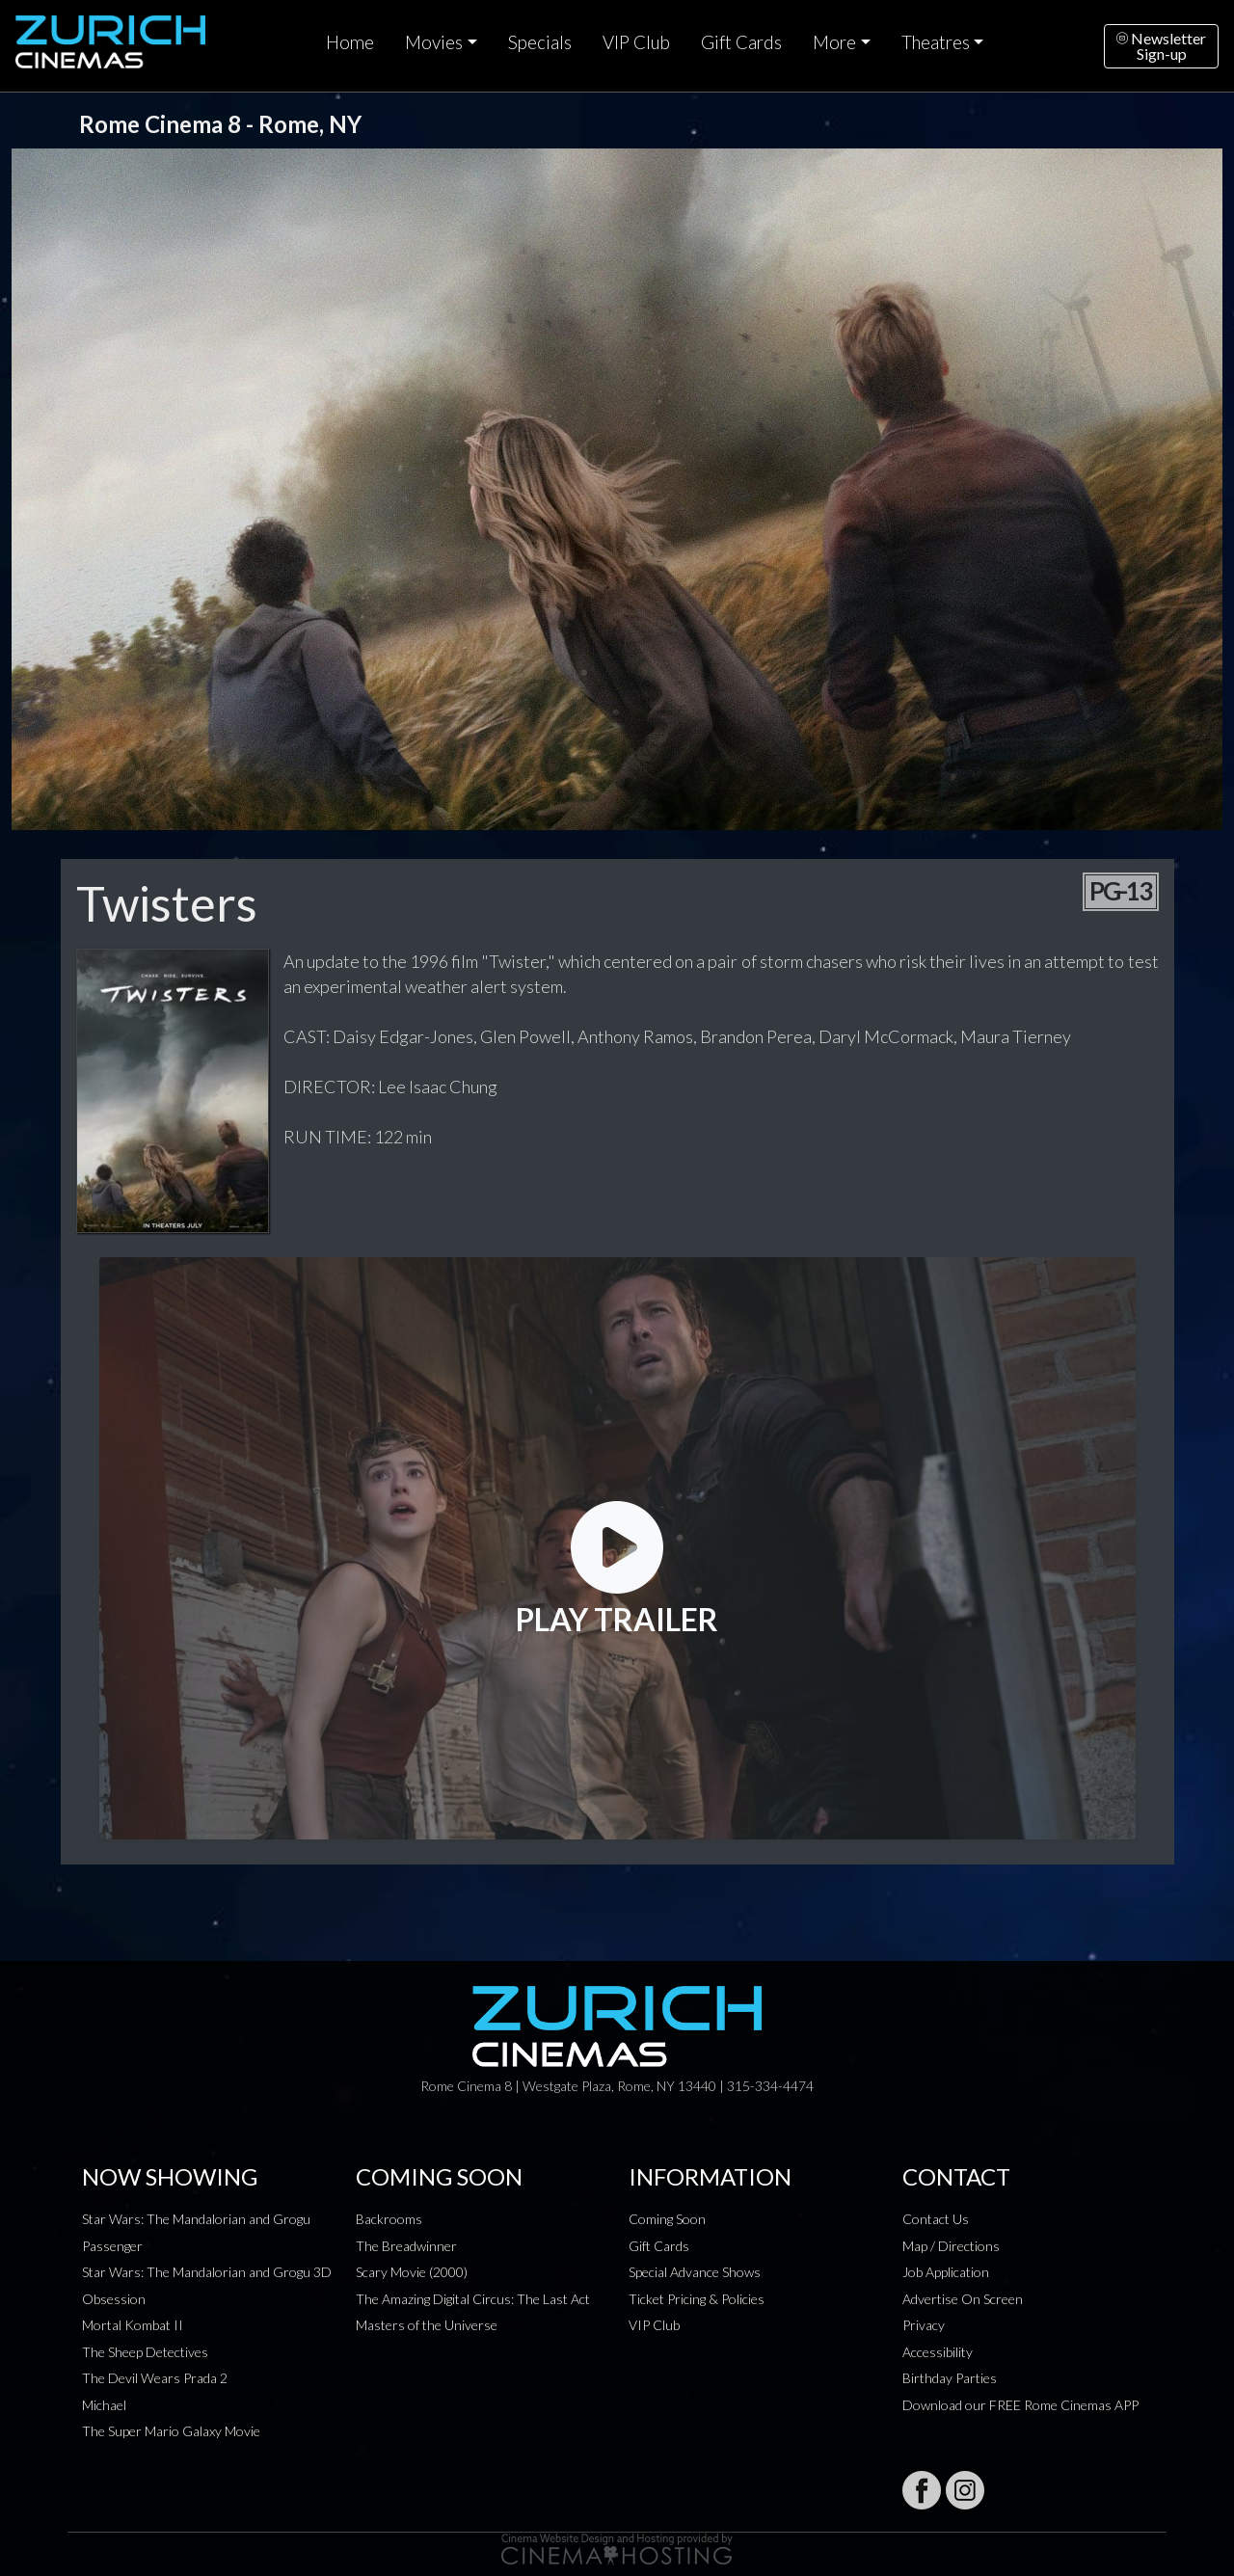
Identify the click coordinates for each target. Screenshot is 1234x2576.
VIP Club (636, 42)
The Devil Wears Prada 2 (155, 2378)
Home (350, 42)
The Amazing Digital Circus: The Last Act (473, 2299)
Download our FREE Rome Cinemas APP (1020, 2405)
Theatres (935, 42)
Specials (540, 42)
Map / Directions (951, 2246)
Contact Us (935, 2219)
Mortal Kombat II (132, 2325)
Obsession (114, 2299)
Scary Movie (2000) (412, 2272)
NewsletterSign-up (1161, 46)
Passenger (112, 2246)
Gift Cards (741, 42)
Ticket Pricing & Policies (697, 2299)
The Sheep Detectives (145, 2352)
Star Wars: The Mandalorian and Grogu (196, 2219)
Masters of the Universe (426, 2325)
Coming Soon (667, 2219)
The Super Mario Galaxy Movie (171, 2431)
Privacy (923, 2325)
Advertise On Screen (962, 2299)
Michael (104, 2405)
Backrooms (389, 2219)
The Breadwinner (406, 2246)
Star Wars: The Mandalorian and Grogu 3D (207, 2272)
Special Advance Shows (695, 2272)
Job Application (945, 2272)
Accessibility (937, 2352)
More (834, 42)
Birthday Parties (949, 2378)
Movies (434, 42)
